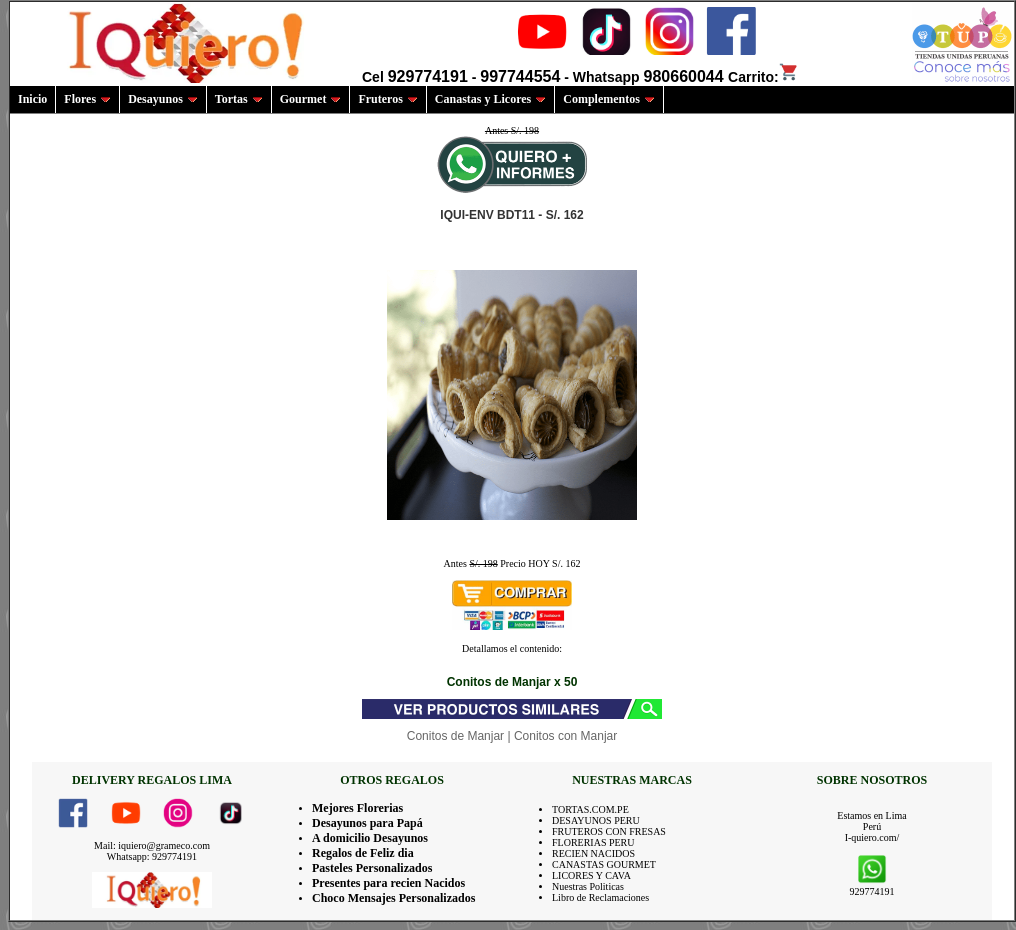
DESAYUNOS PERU (596, 820)
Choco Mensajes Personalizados (393, 898)
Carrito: (763, 77)
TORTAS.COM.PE (590, 809)
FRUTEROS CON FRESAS (609, 831)
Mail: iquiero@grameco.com (152, 845)
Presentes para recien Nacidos (388, 883)
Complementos (609, 99)
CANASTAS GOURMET (604, 864)
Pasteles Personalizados (372, 868)
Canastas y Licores (490, 99)
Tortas (239, 99)
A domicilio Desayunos (370, 838)
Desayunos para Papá (367, 823)
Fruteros (387, 99)
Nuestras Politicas (588, 886)
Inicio (32, 99)
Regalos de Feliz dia (363, 853)
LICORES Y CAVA (591, 875)
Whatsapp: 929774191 (152, 856)
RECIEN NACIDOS (593, 853)
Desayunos (163, 99)
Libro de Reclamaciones (600, 897)
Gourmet (311, 99)
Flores (87, 99)
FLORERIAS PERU (593, 842)
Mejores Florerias (357, 808)
